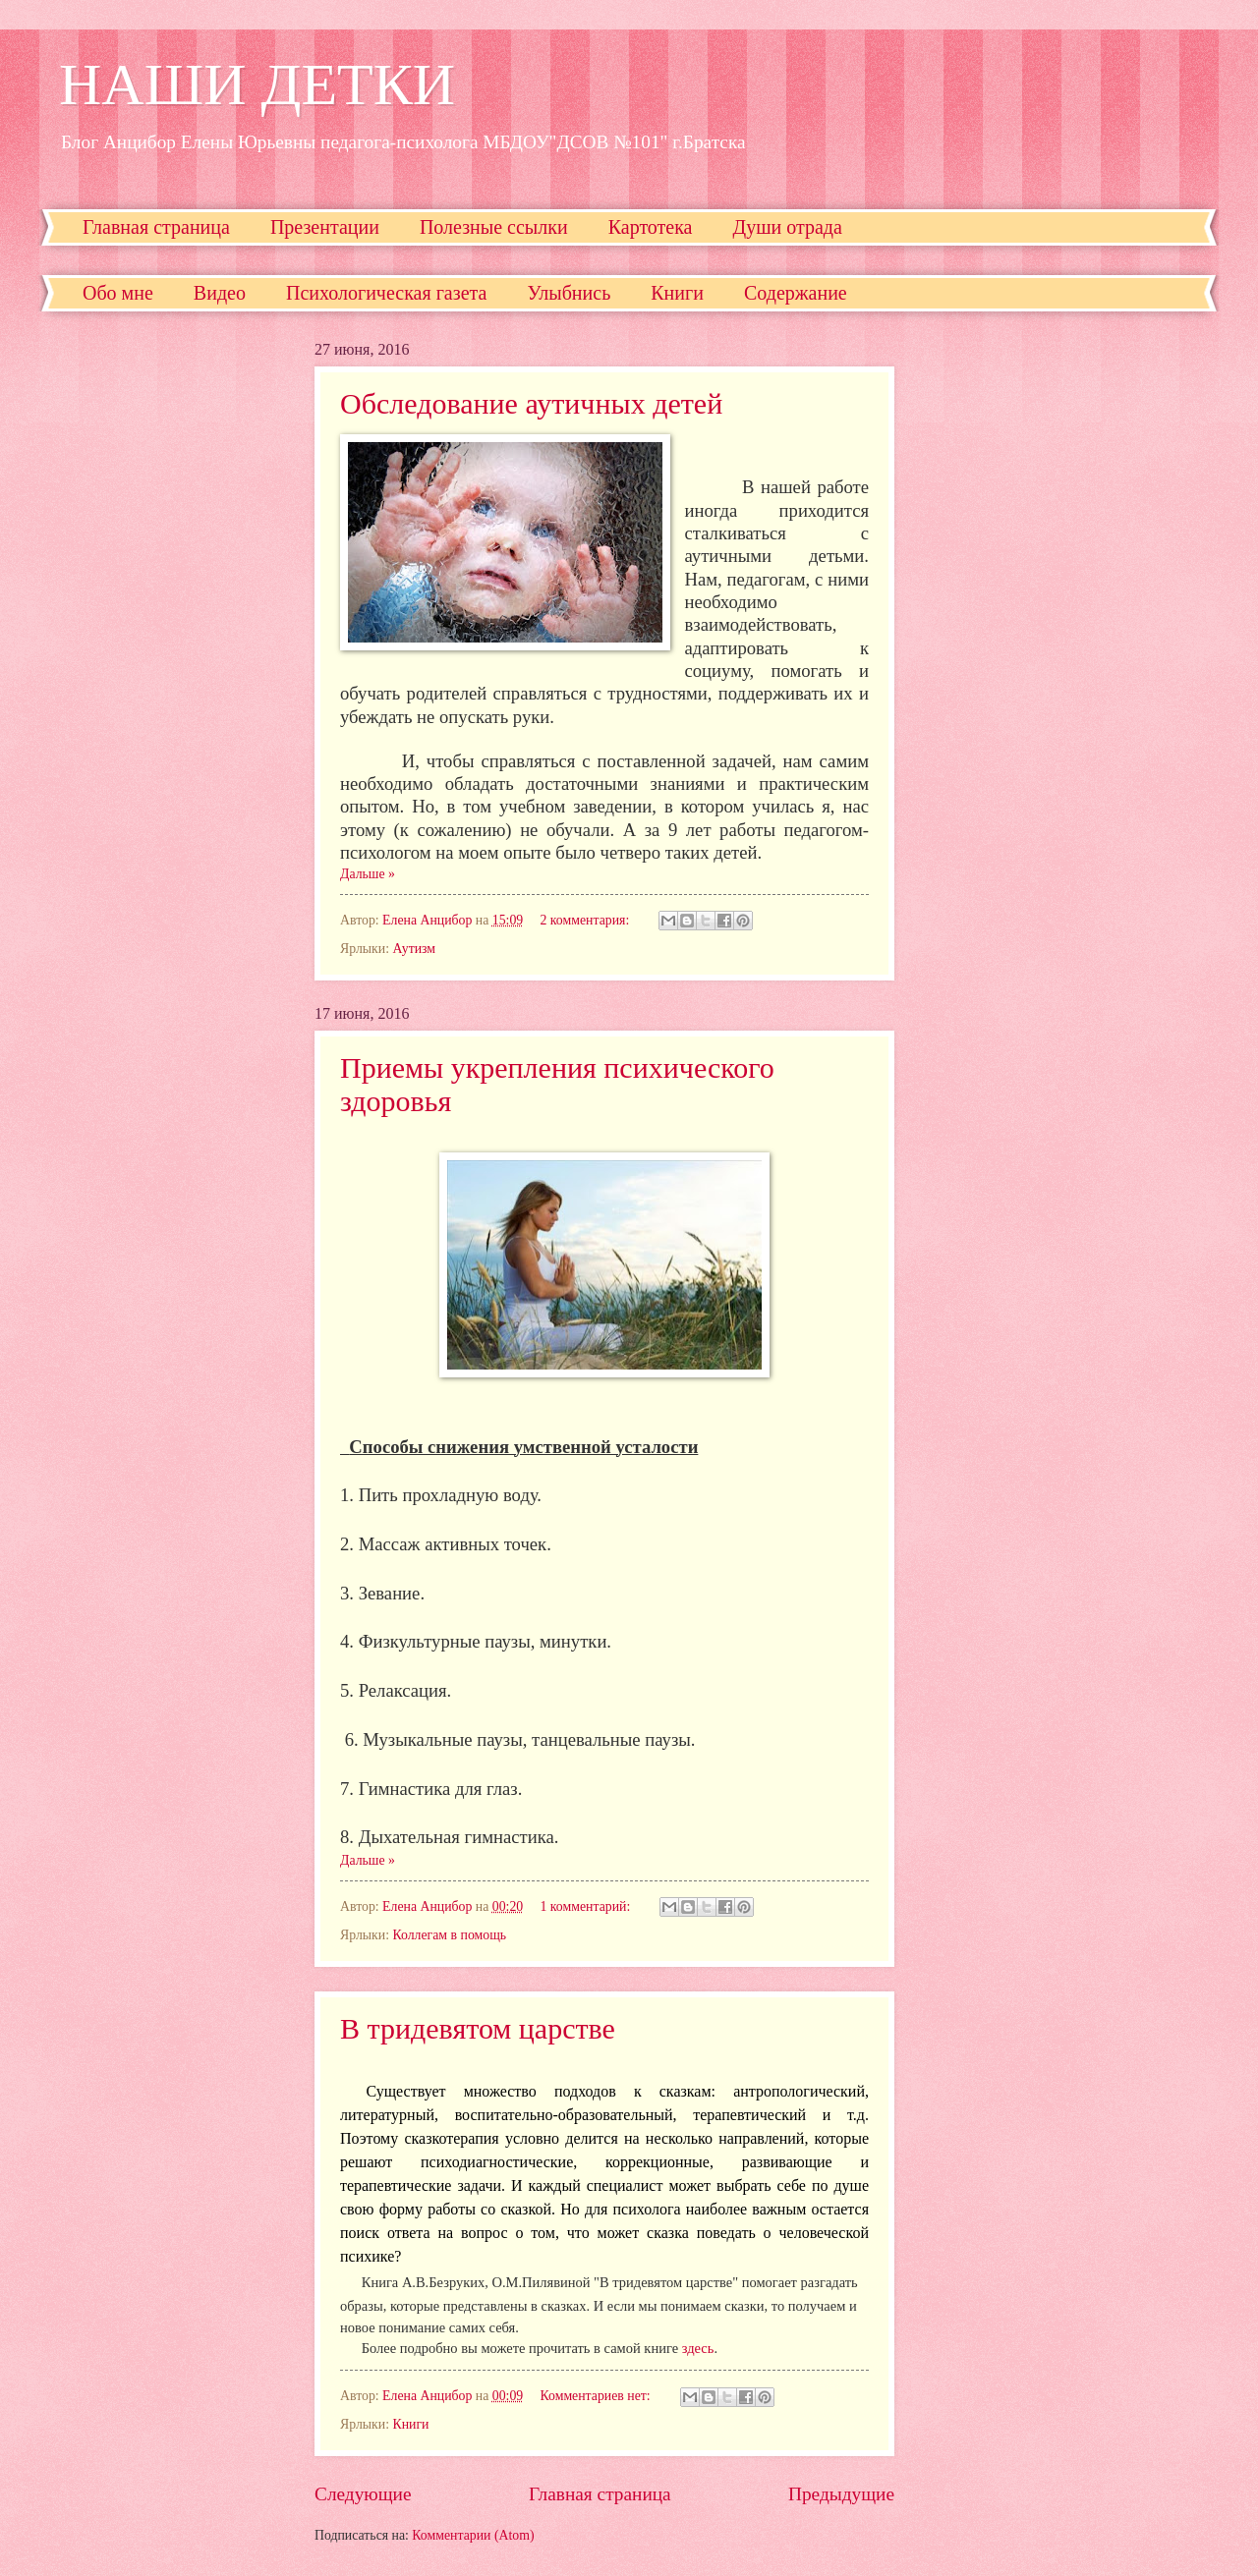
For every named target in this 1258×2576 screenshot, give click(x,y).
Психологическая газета (386, 293)
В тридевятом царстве (477, 2028)
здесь (698, 2348)
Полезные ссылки (494, 227)
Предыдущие (841, 2494)
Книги (677, 293)
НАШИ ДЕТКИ (257, 84)
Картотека (650, 227)
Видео (220, 293)
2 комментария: (587, 920)
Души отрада (787, 227)
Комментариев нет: (598, 2395)
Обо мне (118, 293)
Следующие (363, 2494)
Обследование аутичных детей (531, 403)
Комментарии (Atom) (473, 2535)
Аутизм (413, 948)
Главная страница (156, 227)
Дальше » (367, 874)
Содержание (795, 293)
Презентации (324, 227)
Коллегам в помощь (449, 1935)
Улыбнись (568, 293)
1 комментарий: (587, 1906)
